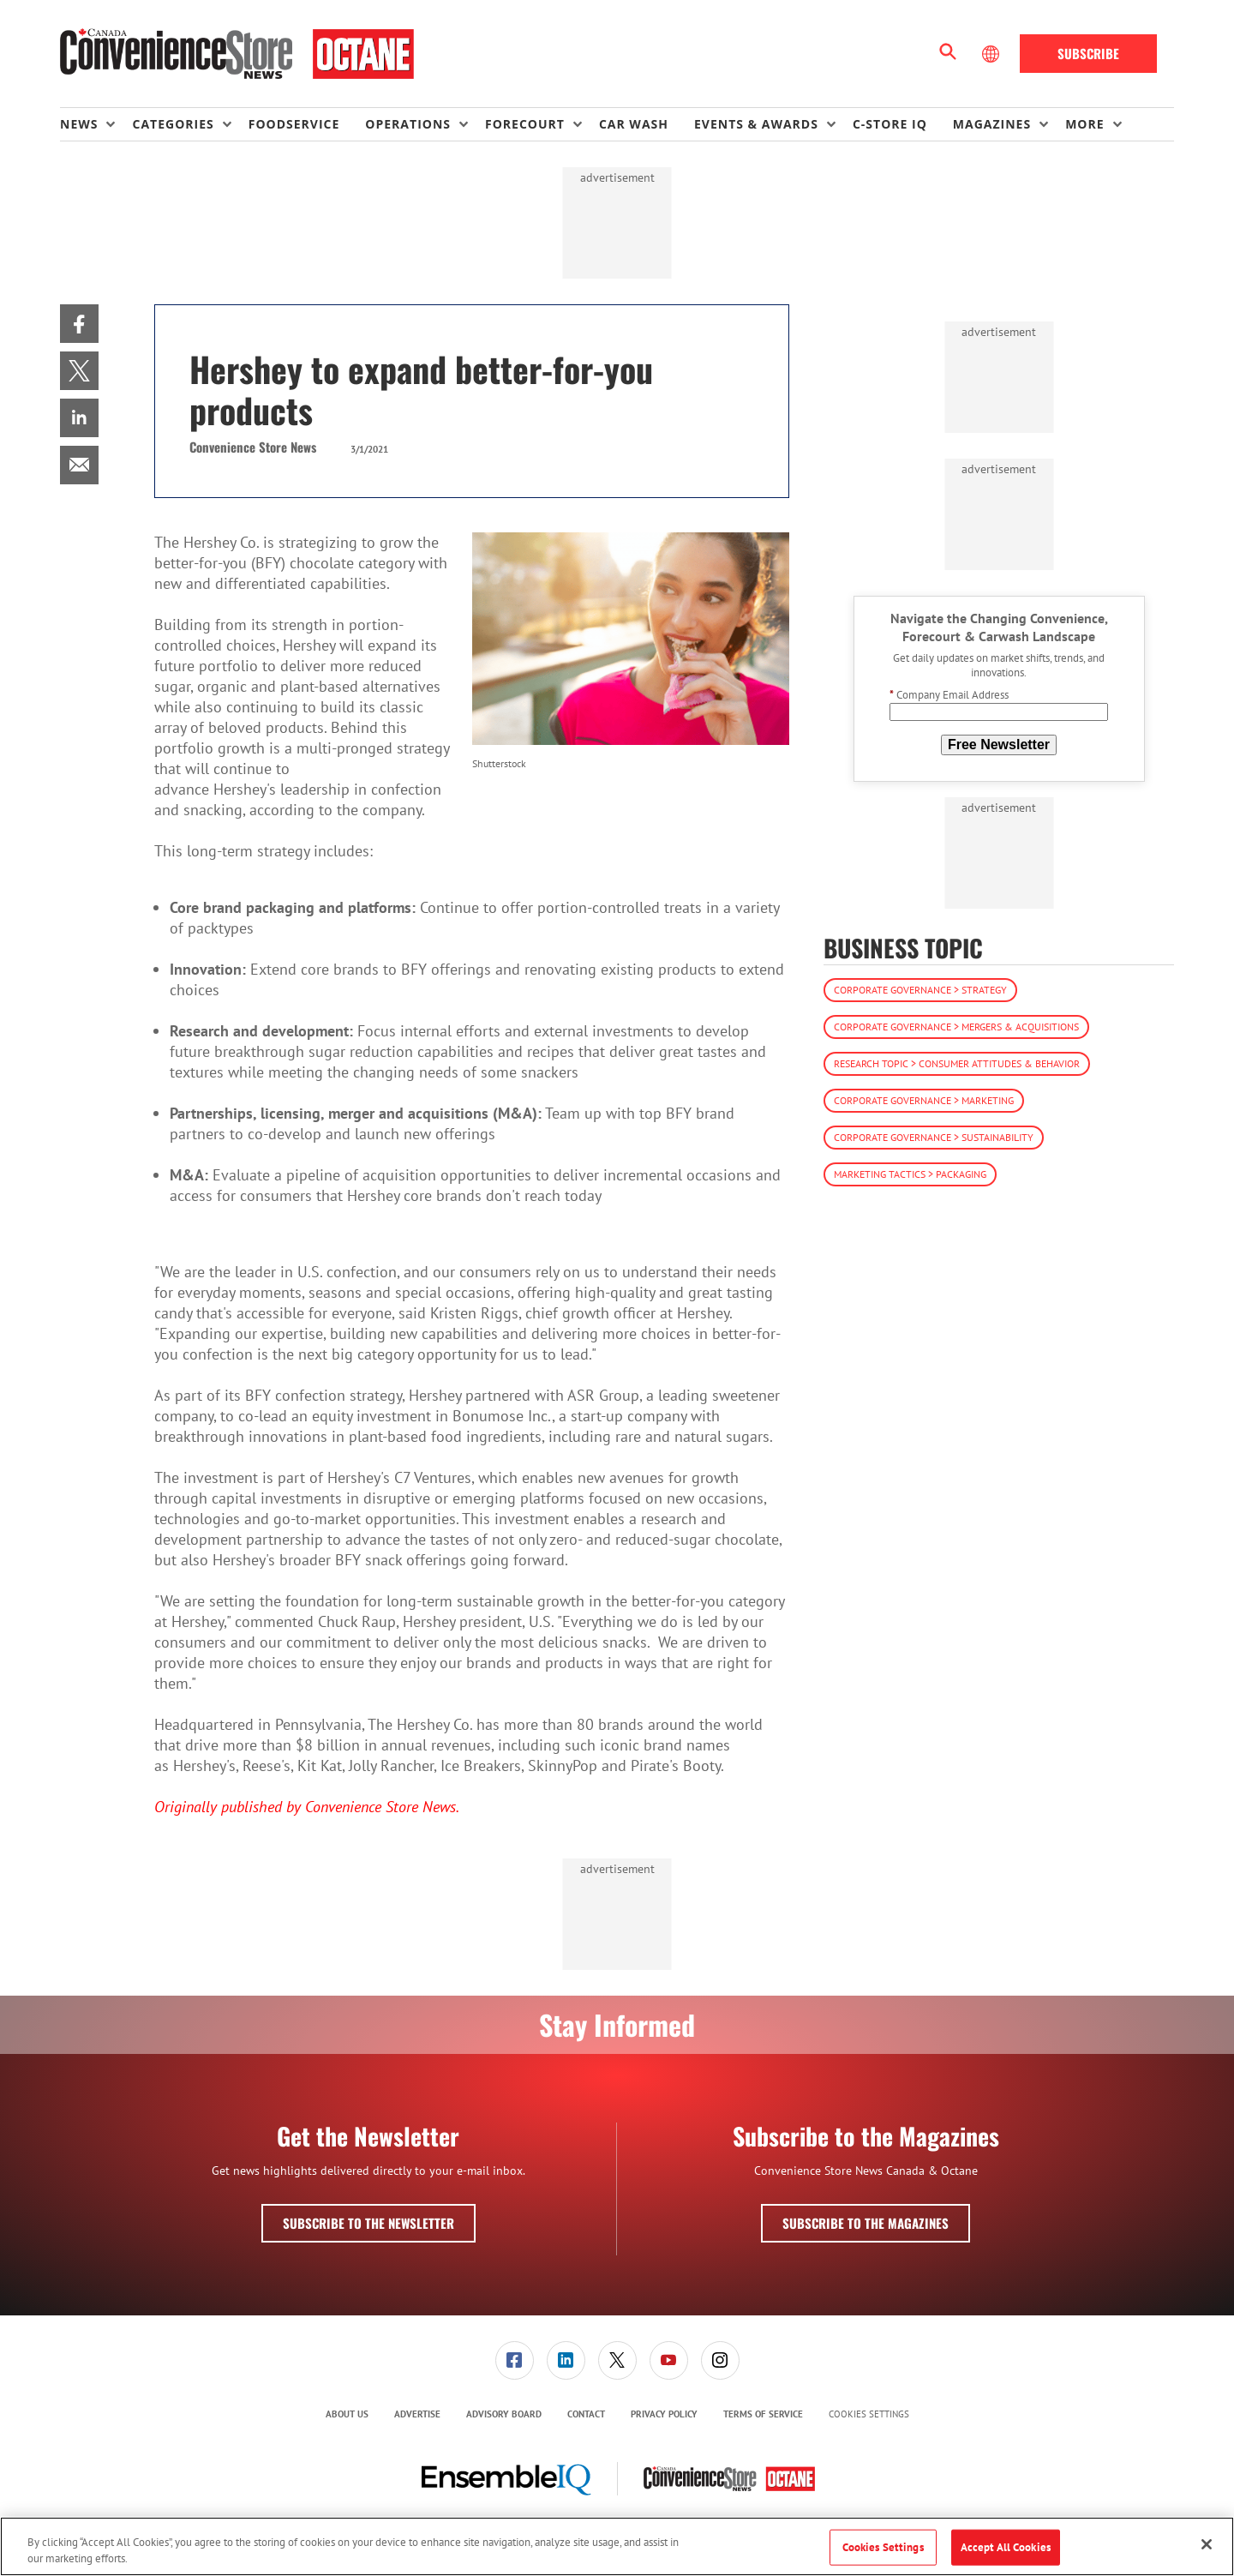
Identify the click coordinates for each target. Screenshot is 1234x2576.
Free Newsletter (999, 744)
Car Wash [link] (633, 124)
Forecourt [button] (525, 124)
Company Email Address (949, 695)
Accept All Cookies (1006, 2547)
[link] (79, 323)
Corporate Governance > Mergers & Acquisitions (956, 1026)
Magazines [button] (992, 124)
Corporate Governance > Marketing (924, 1100)
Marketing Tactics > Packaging (910, 1174)
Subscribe (1088, 53)
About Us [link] (347, 2414)
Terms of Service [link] (763, 2414)
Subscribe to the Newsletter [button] (368, 2222)
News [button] (79, 124)
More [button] (1084, 124)
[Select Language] (992, 54)
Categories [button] (172, 124)
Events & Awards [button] (756, 124)
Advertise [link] (417, 2414)
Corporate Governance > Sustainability (933, 1137)
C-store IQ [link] (890, 124)
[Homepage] (237, 54)
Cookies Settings (869, 2414)
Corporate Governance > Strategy (920, 989)
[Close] (1206, 2544)
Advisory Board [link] (504, 2414)
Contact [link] (586, 2414)
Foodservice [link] (294, 124)
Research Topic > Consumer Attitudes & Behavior (957, 1063)
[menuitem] (96, 124)
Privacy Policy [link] (664, 2414)
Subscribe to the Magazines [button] (865, 2222)
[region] (617, 2546)
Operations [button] (408, 124)
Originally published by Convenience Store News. (308, 1806)
